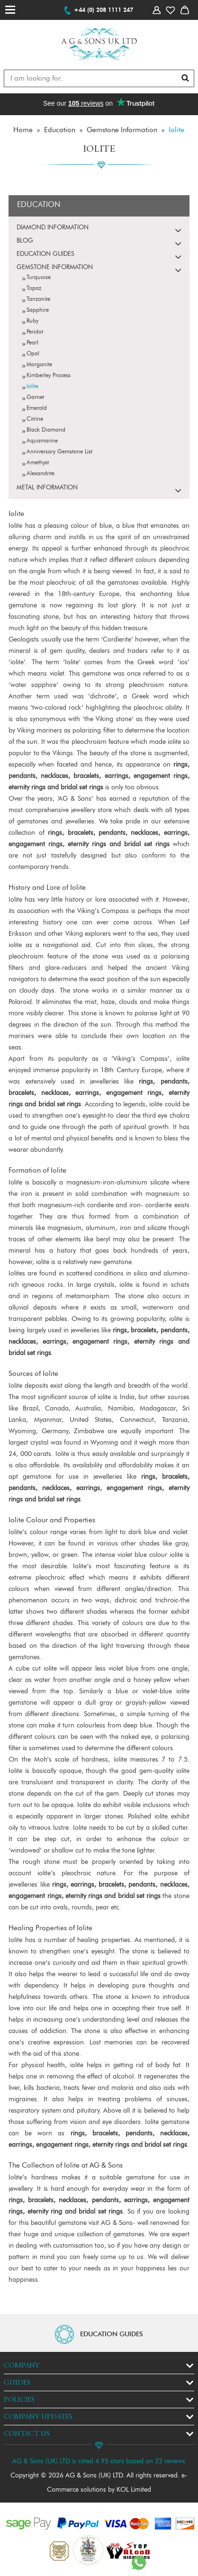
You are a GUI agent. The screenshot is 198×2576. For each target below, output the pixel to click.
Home (23, 130)
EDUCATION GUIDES (111, 2334)
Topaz (34, 288)
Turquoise (39, 277)
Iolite (176, 130)
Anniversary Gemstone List (59, 452)
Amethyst (38, 463)
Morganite (39, 365)
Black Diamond (46, 430)
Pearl (32, 343)
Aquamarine (42, 441)
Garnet (35, 397)
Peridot (35, 332)
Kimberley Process (49, 376)
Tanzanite (38, 299)
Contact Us (27, 2434)
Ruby (32, 321)
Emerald (37, 408)
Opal (33, 354)
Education (59, 130)
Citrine (35, 419)
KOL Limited (134, 2489)
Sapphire (38, 310)
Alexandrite (40, 474)
